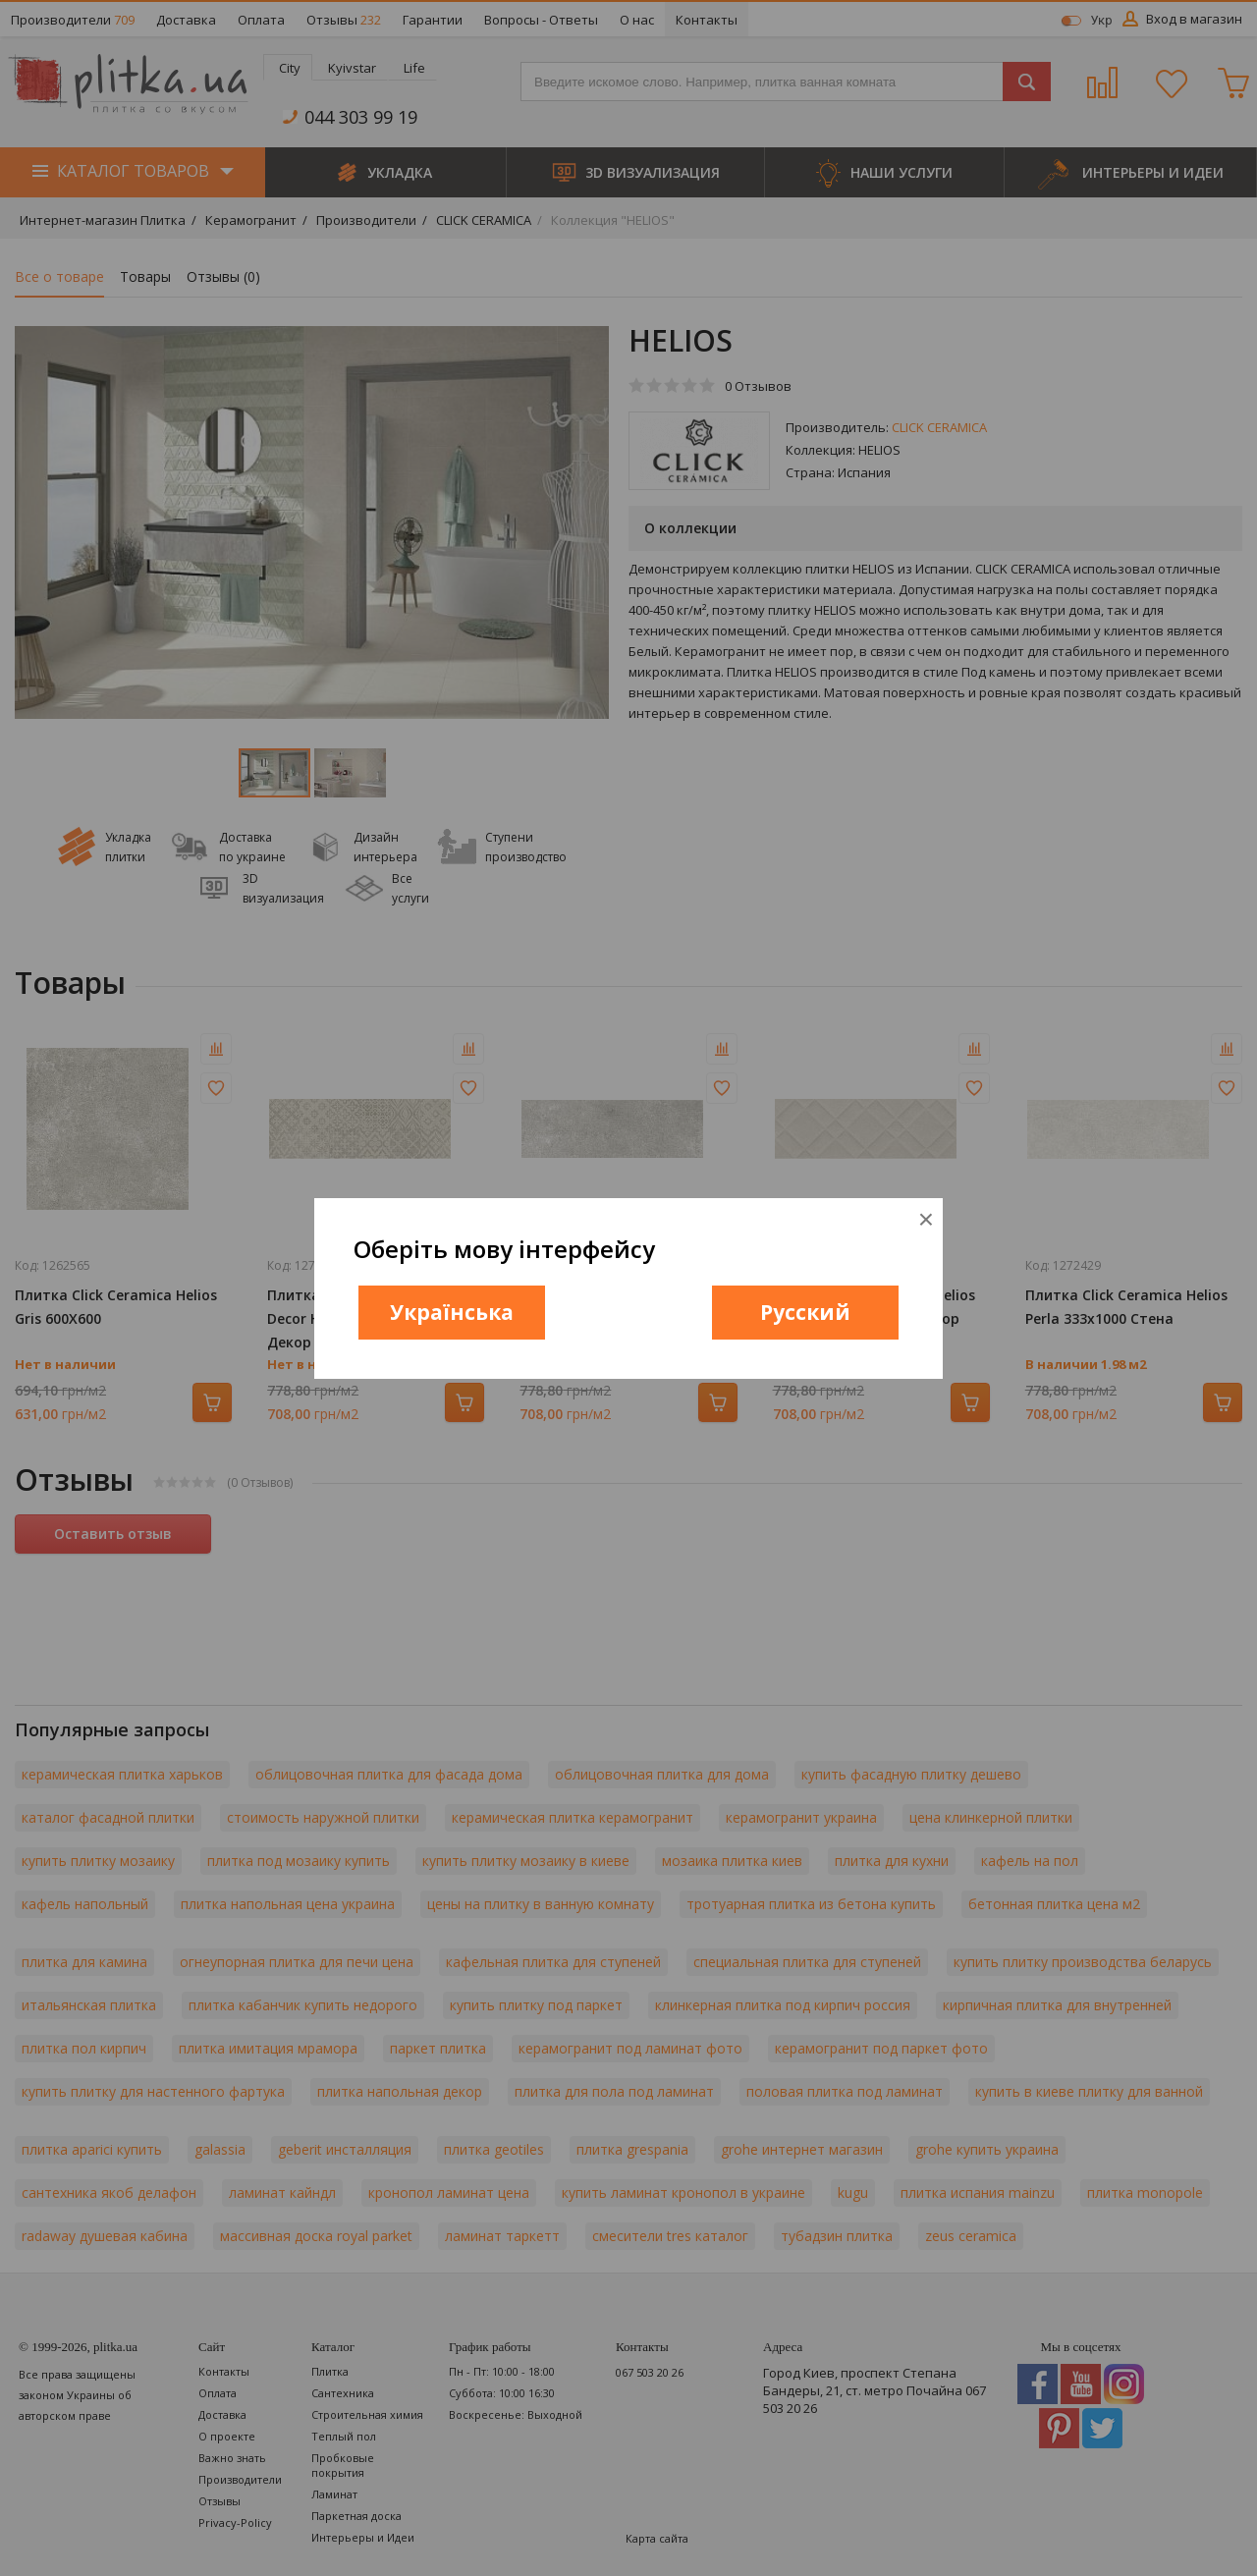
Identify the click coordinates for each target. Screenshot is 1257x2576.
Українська (452, 1312)
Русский (805, 1312)
